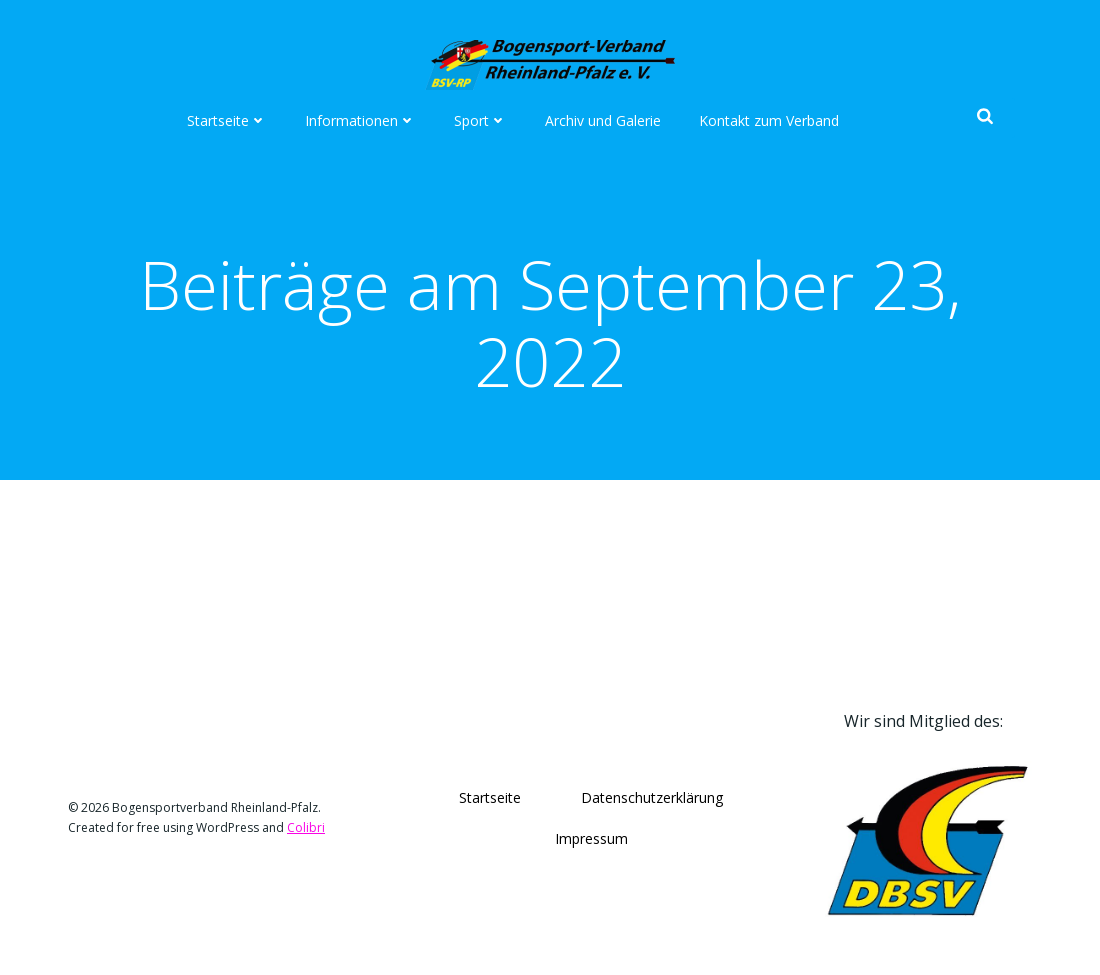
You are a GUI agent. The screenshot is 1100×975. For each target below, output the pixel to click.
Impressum (591, 838)
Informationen (360, 120)
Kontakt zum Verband (769, 120)
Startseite (227, 120)
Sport (480, 120)
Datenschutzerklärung (652, 797)
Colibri (306, 827)
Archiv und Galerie (603, 120)
